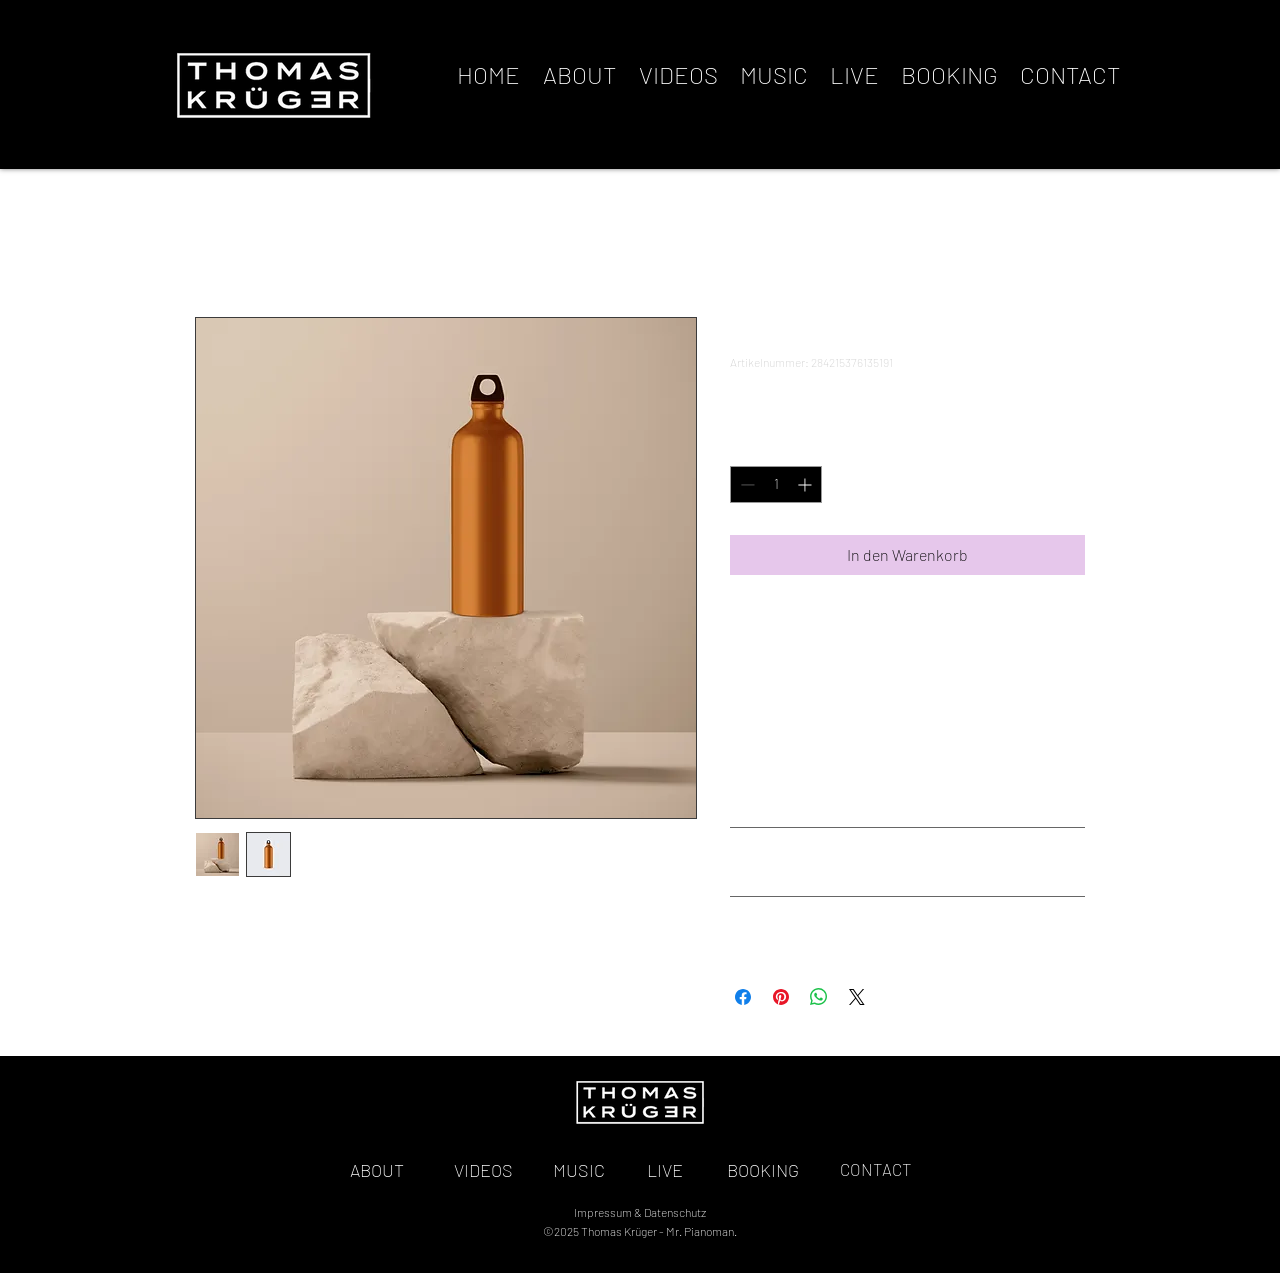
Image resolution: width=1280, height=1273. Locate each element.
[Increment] (806, 484)
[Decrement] (745, 484)
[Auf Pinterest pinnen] (781, 997)
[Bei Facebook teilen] (743, 997)
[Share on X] (857, 997)
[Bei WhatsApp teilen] (819, 997)
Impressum (603, 1212)
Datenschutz (675, 1212)
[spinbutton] (776, 484)
